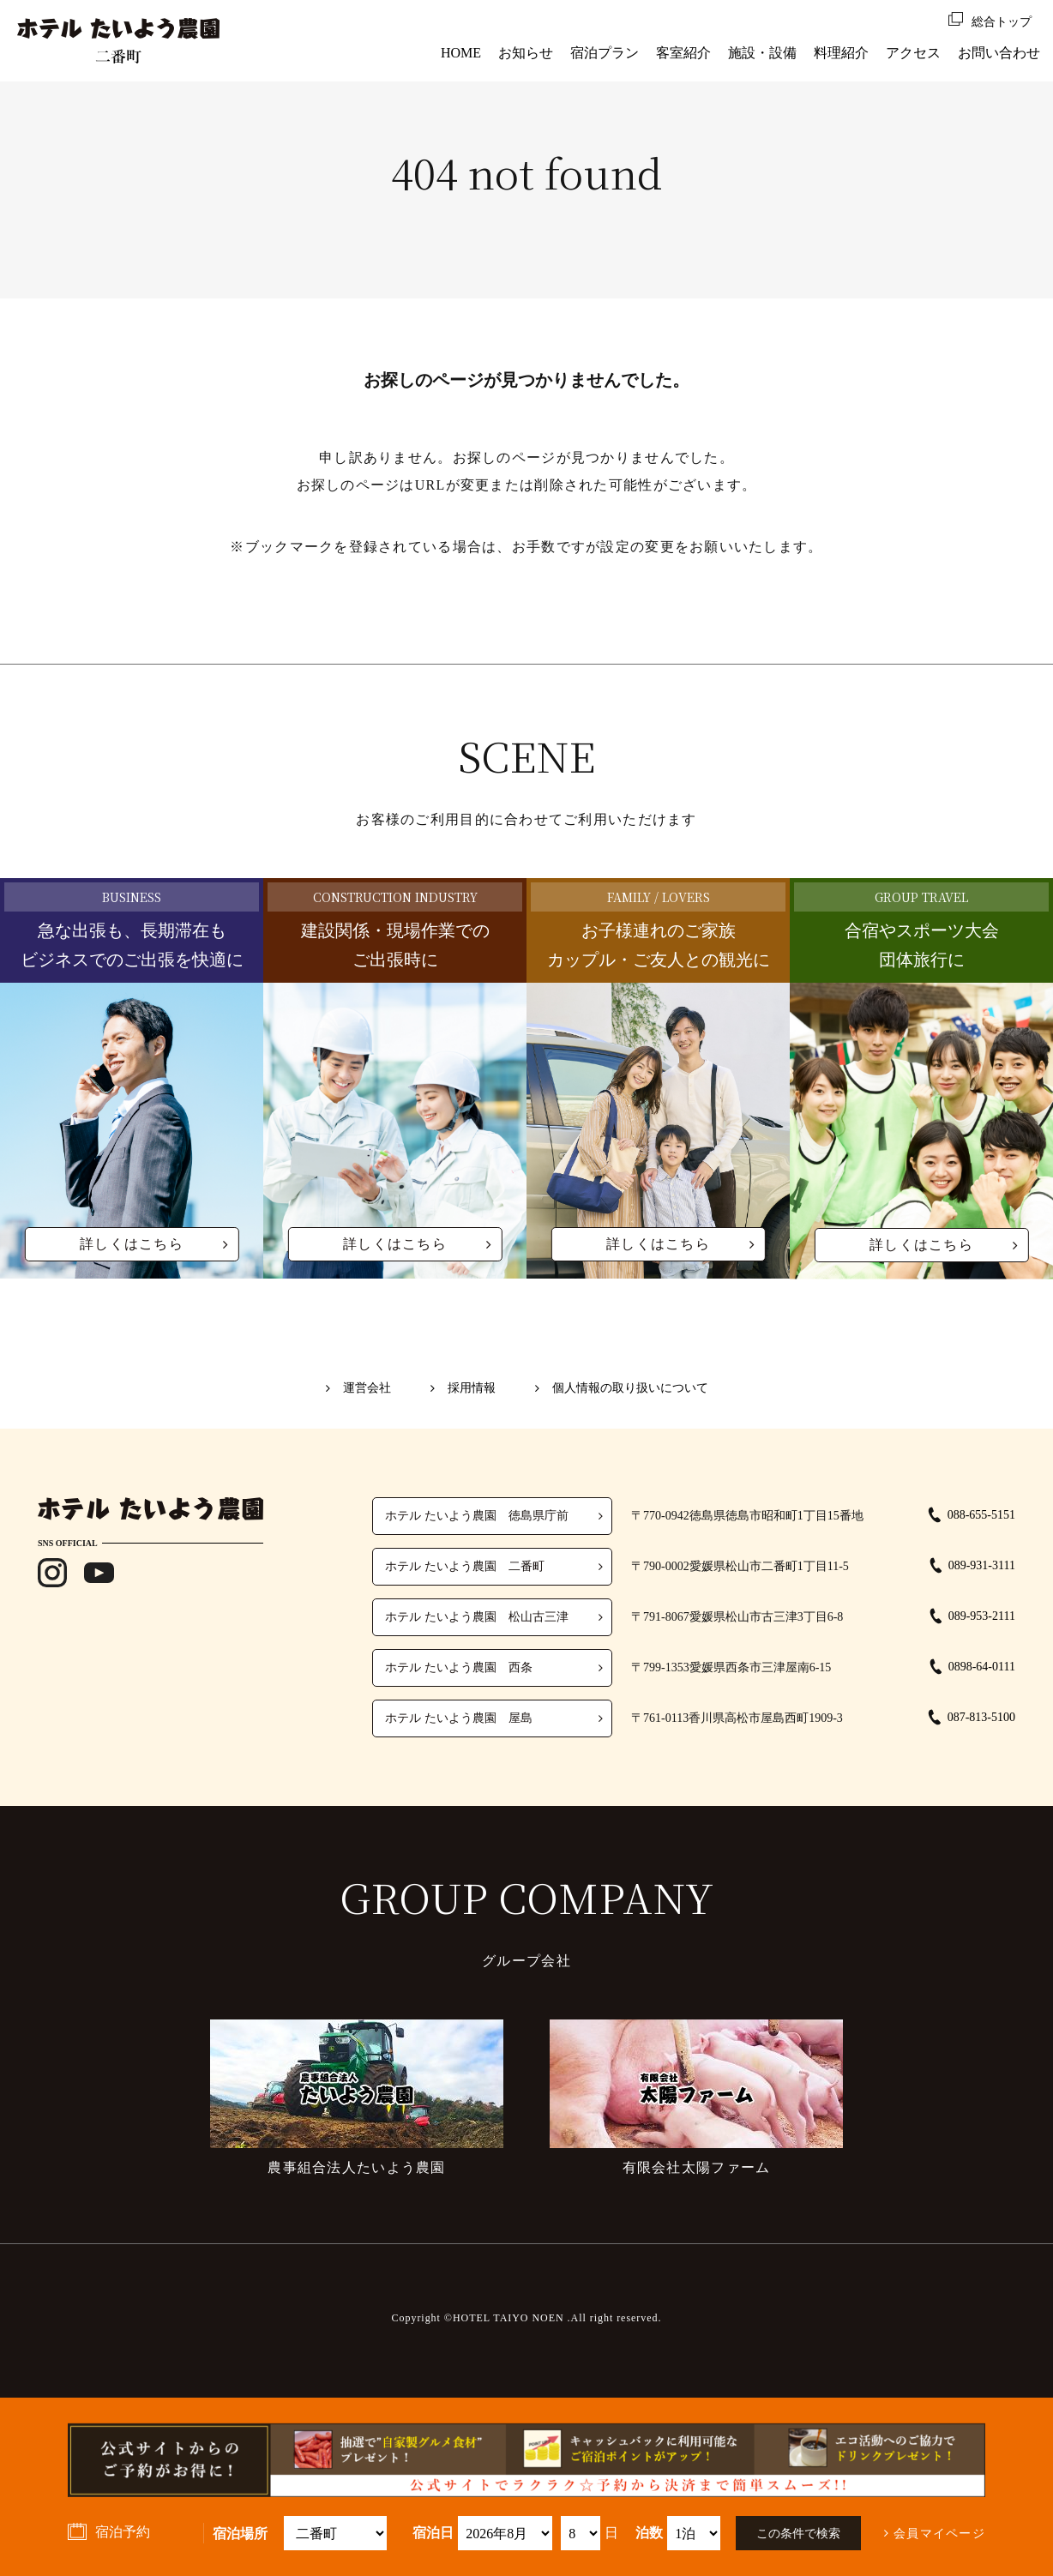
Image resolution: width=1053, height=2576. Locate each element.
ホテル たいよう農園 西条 (459, 1667)
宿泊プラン (604, 52)
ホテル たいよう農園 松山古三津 (477, 1616)
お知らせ (525, 52)
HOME (461, 52)
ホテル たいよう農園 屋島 (459, 1718)
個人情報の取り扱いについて (629, 1387)
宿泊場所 (240, 2534)
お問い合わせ (999, 52)
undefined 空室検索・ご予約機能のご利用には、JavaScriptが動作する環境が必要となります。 (505, 2533)
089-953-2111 (981, 1616)
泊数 (649, 2533)
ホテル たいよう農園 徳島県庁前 (477, 1515)
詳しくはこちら (132, 1244)
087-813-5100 (981, 1717)
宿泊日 (433, 2533)
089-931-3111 (981, 1565)
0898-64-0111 (981, 1666)
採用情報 (472, 1387)
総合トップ (1002, 21)
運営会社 (370, 1387)
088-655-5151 (981, 1514)
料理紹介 (841, 52)
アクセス (913, 52)
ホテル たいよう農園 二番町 (465, 1566)
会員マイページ (939, 2533)
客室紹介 (683, 52)
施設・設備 (762, 52)
